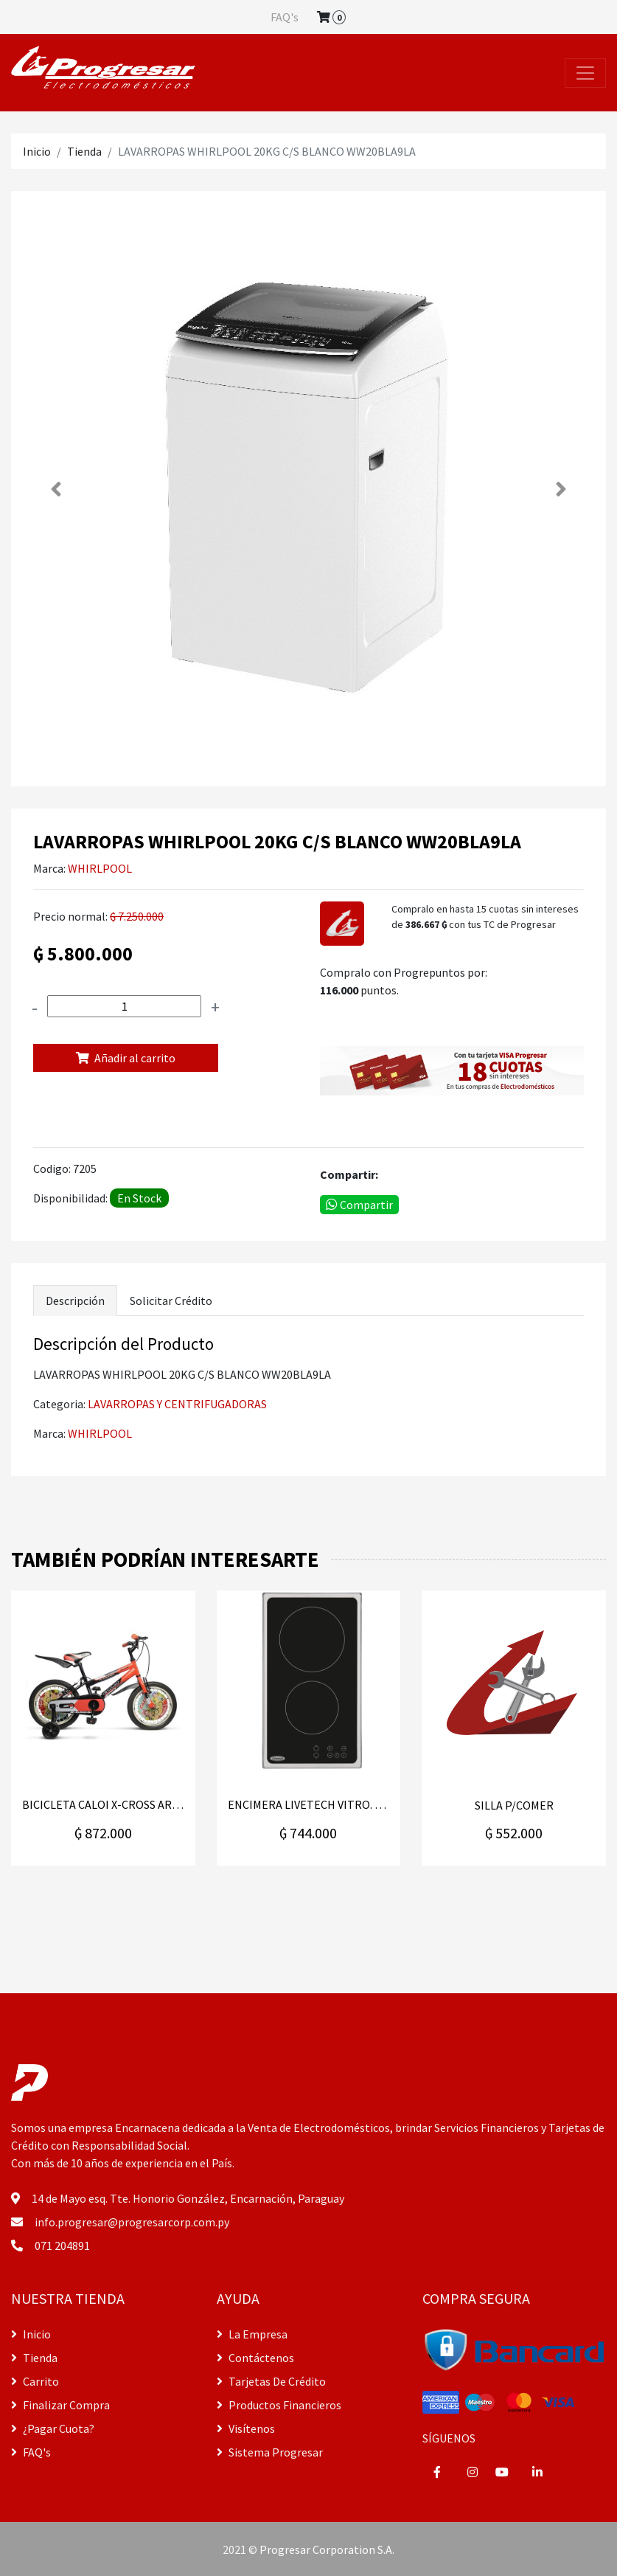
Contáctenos (255, 2357)
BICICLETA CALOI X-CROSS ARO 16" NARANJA (103, 1805)
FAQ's (285, 17)
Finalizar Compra (60, 2404)
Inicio (37, 151)
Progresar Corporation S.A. (326, 2549)
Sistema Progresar (270, 2452)
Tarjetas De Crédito (271, 2381)
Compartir (359, 1204)
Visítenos (246, 2428)
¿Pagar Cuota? (52, 2428)
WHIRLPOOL (100, 868)
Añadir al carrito (125, 1057)
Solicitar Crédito (171, 1300)
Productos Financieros (279, 2404)
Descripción (75, 1300)
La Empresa (252, 2334)
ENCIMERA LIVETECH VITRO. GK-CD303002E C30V (309, 1805)
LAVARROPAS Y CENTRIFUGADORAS (177, 1403)
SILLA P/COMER (514, 1805)
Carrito (35, 2381)
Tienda (84, 151)
